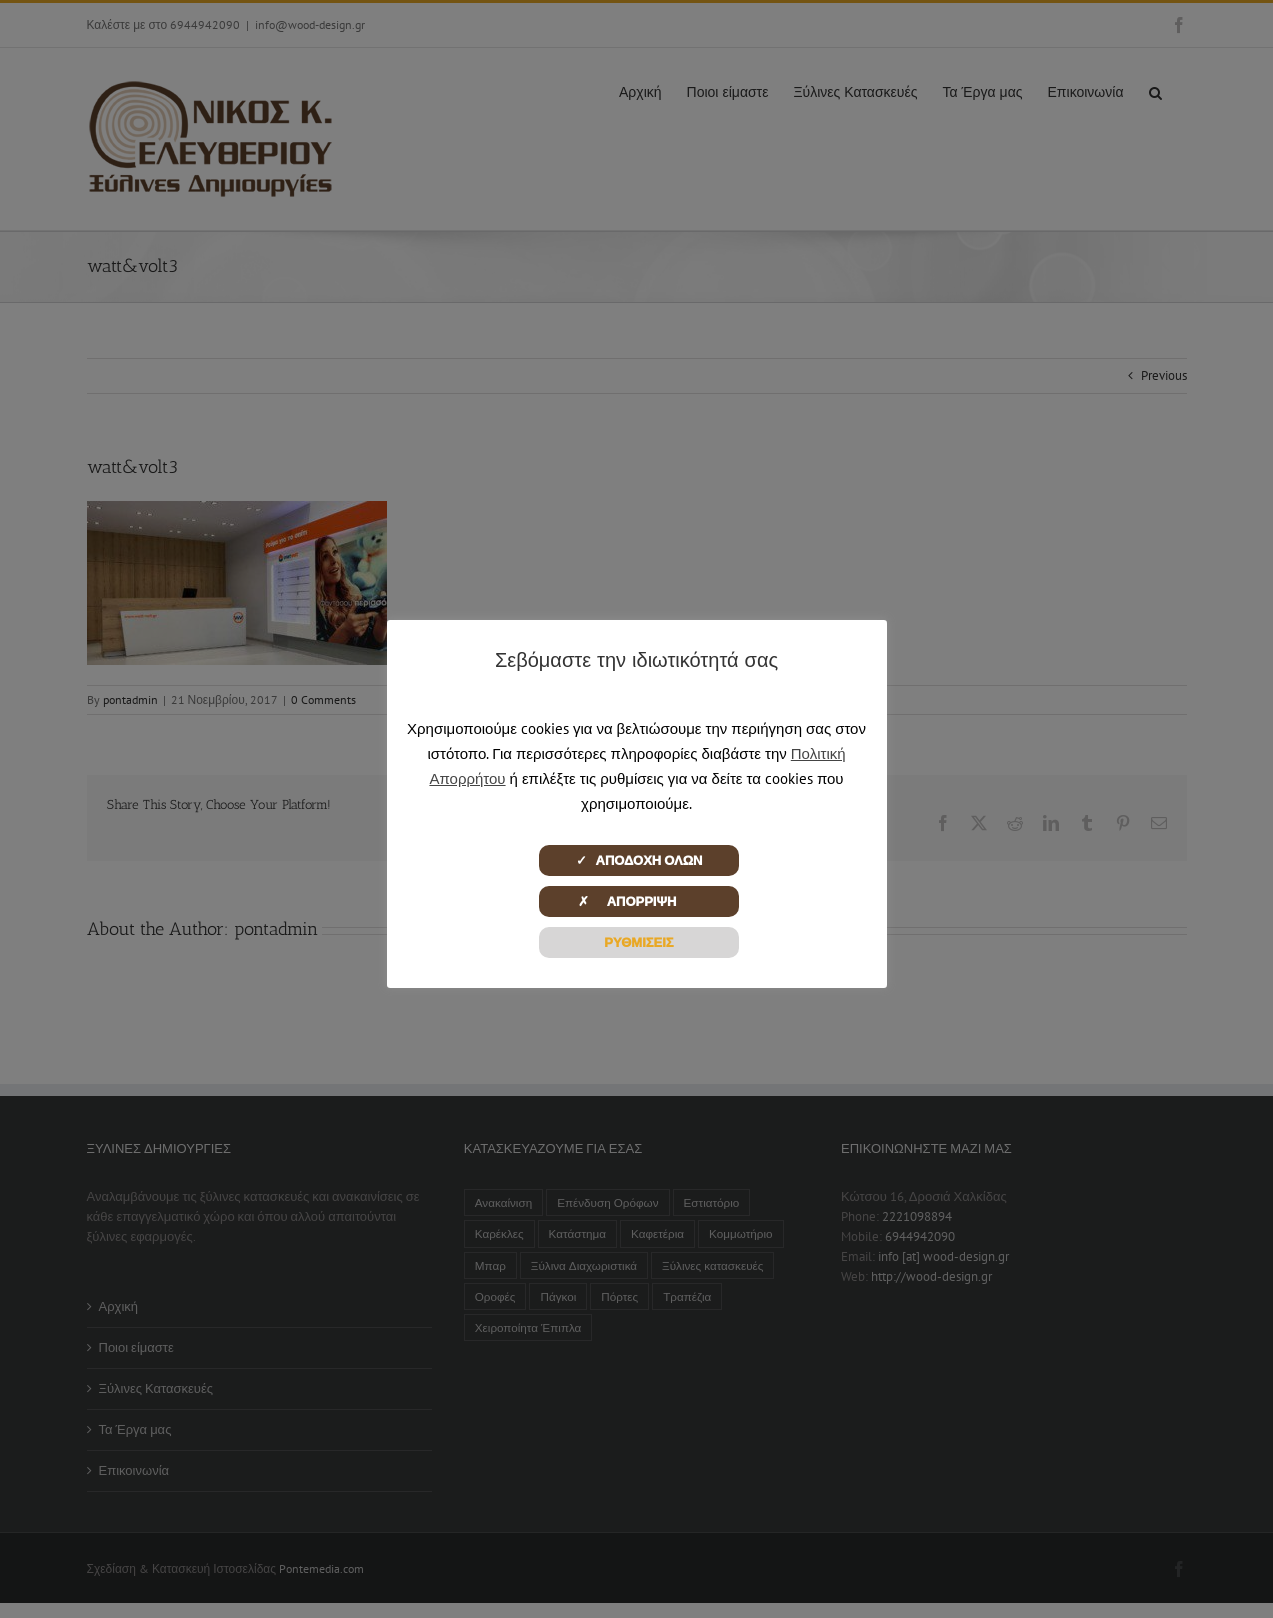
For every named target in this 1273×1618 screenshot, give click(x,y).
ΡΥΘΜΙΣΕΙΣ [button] (638, 942)
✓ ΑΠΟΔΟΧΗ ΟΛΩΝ (639, 860)
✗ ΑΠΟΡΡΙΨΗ (639, 901)
